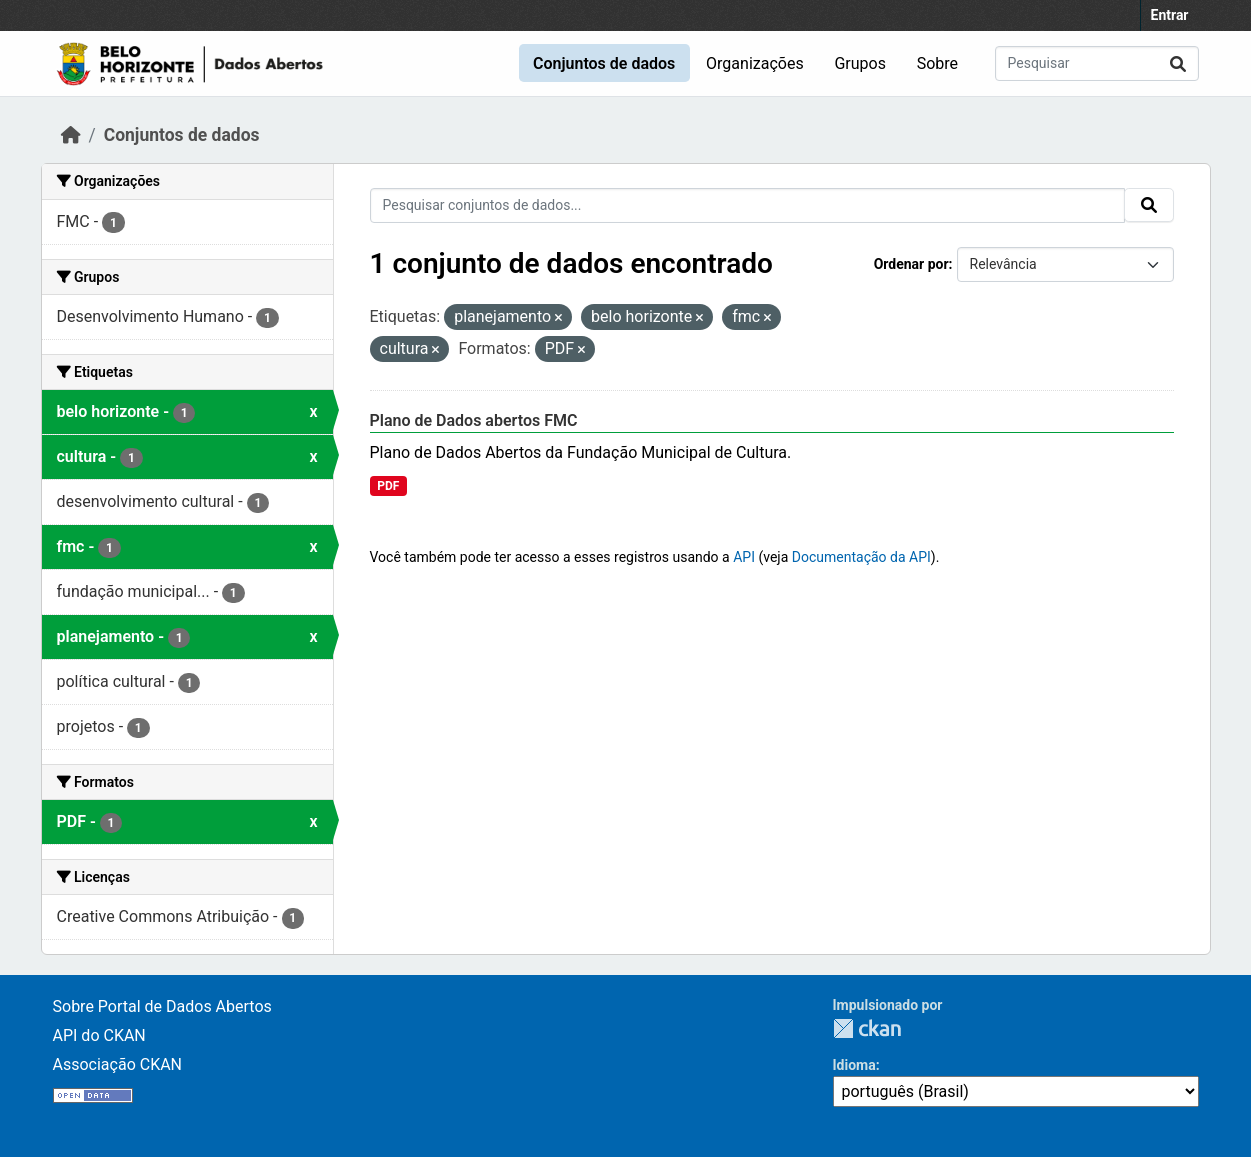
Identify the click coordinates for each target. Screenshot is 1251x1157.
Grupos (860, 63)
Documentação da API (861, 557)
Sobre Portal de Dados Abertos (162, 1006)
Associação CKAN (118, 1064)
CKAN (867, 1028)
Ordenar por (911, 264)
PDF (388, 486)
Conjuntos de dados (604, 63)
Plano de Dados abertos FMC (474, 420)
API (744, 557)
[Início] (71, 135)
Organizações (755, 63)
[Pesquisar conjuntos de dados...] (1097, 63)
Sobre (937, 63)
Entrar (1170, 15)
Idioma (854, 1065)
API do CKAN (99, 1035)
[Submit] (1178, 63)
